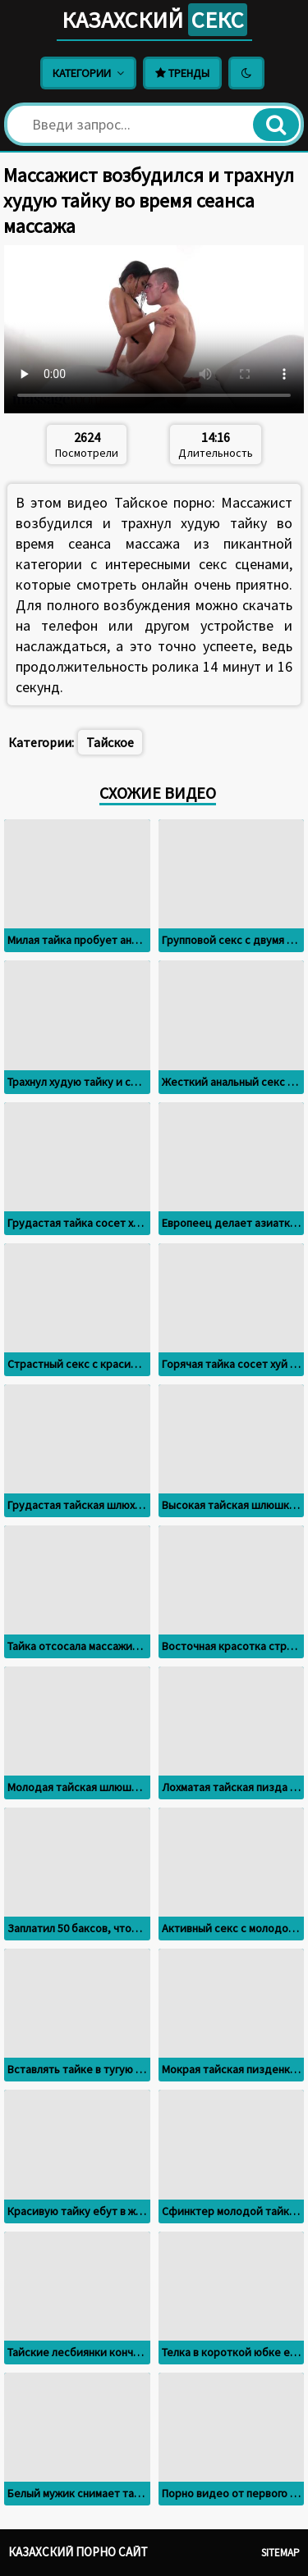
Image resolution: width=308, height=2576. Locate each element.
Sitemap (280, 2553)
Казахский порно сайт (78, 2552)
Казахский (154, 19)
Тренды (182, 73)
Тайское (110, 742)
